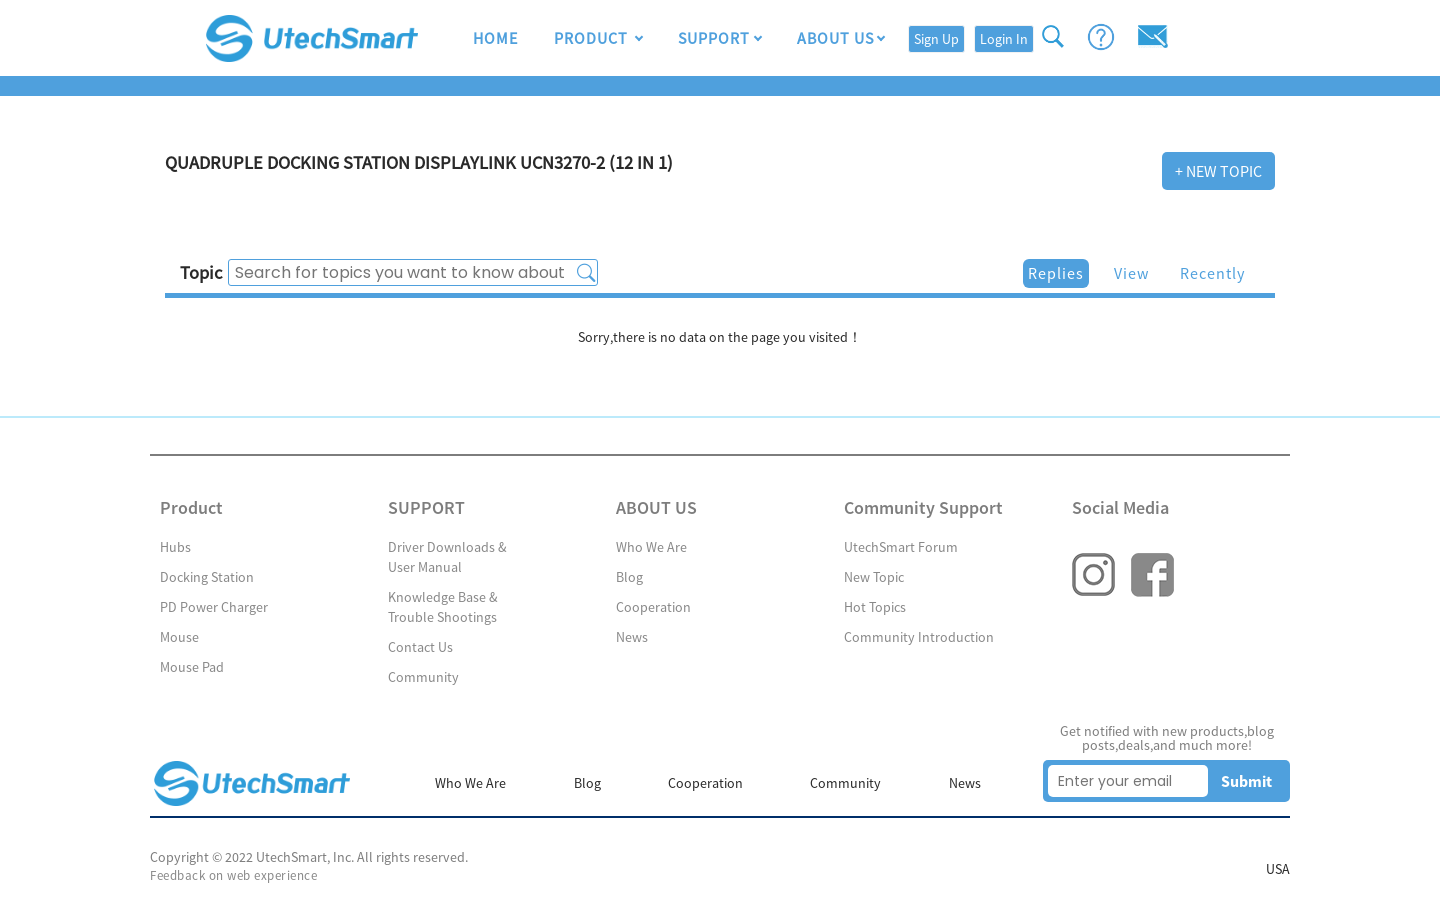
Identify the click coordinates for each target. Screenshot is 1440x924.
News (632, 637)
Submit (1246, 781)
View (1131, 273)
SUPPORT (714, 38)
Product (593, 38)
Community (423, 677)
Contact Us (420, 647)
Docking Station (207, 577)
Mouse (179, 637)
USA (1278, 869)
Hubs (175, 547)
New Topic (874, 577)
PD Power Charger (214, 607)
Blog (629, 577)
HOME (495, 38)
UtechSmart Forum (901, 547)
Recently (1212, 273)
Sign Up (936, 39)
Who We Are (651, 547)
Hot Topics (875, 607)
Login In (1004, 39)
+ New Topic (1218, 171)
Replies (1056, 273)
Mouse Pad (192, 667)
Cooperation (653, 607)
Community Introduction (919, 637)
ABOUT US (835, 38)
